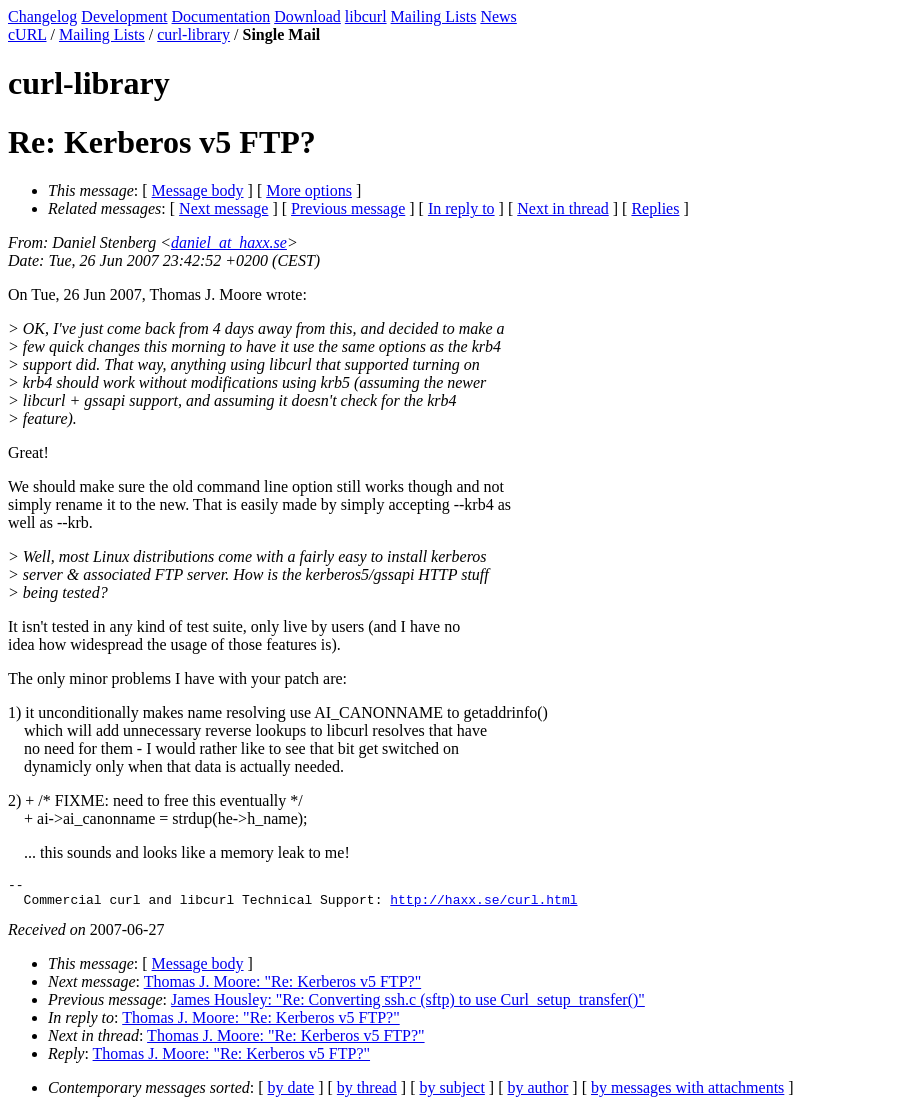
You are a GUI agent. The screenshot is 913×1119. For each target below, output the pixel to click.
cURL (27, 34)
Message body (198, 190)
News (498, 16)
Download (307, 16)
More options (309, 190)
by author (537, 1093)
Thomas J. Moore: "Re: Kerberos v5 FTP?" (282, 987)
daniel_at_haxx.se (229, 242)
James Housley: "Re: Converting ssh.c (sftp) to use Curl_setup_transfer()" (408, 1005)
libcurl (366, 16)
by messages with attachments (687, 1093)
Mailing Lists (434, 16)
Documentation (221, 16)
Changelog (42, 16)
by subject (452, 1093)
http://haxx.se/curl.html (483, 905)
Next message (223, 208)
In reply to (461, 208)
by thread (367, 1093)
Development (124, 16)
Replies (655, 208)
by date (291, 1093)
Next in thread (563, 208)
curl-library (193, 34)
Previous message (348, 208)
